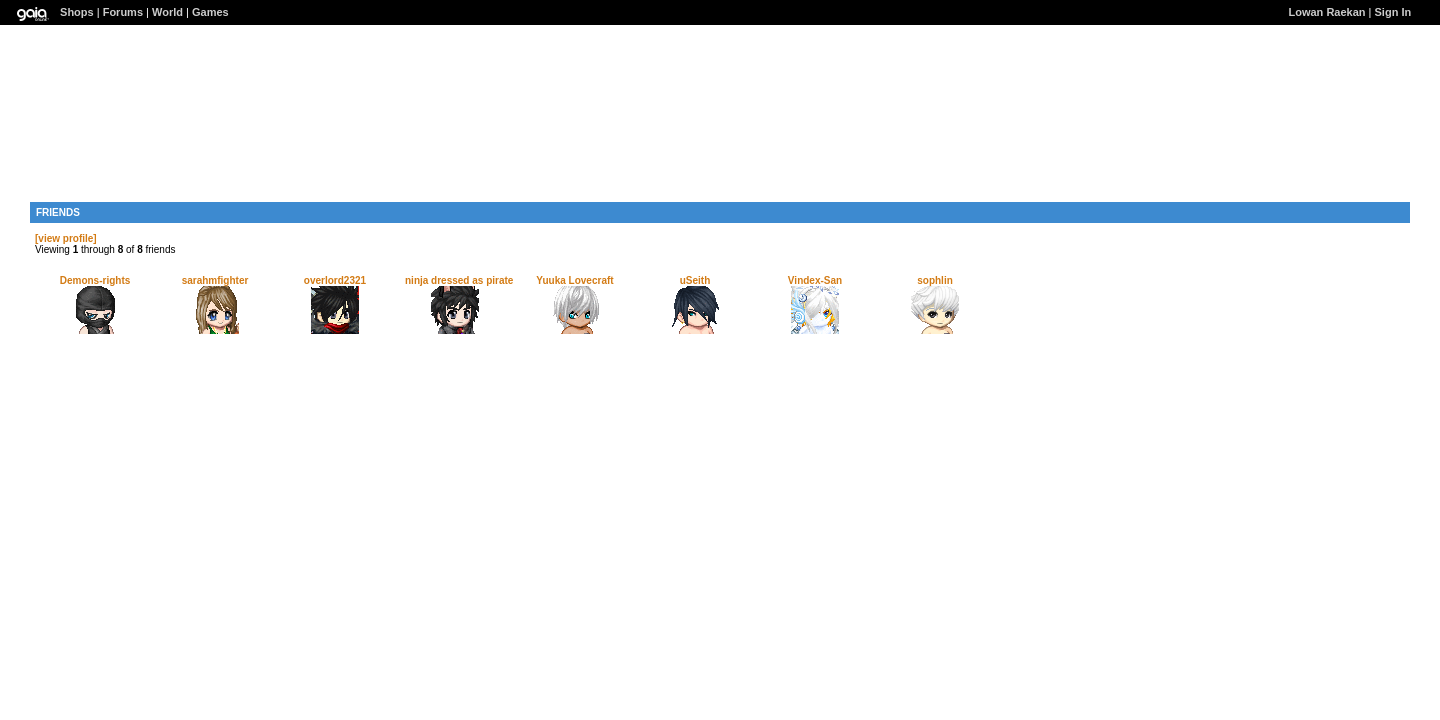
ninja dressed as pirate (459, 280)
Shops (77, 12)
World (167, 12)
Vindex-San (815, 280)
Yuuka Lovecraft (574, 280)
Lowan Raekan (1327, 12)
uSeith (695, 280)
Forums (123, 12)
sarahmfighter (215, 280)
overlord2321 (335, 280)
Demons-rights (95, 280)
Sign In (1393, 12)
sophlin (935, 280)
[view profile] (66, 238)
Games (210, 12)
